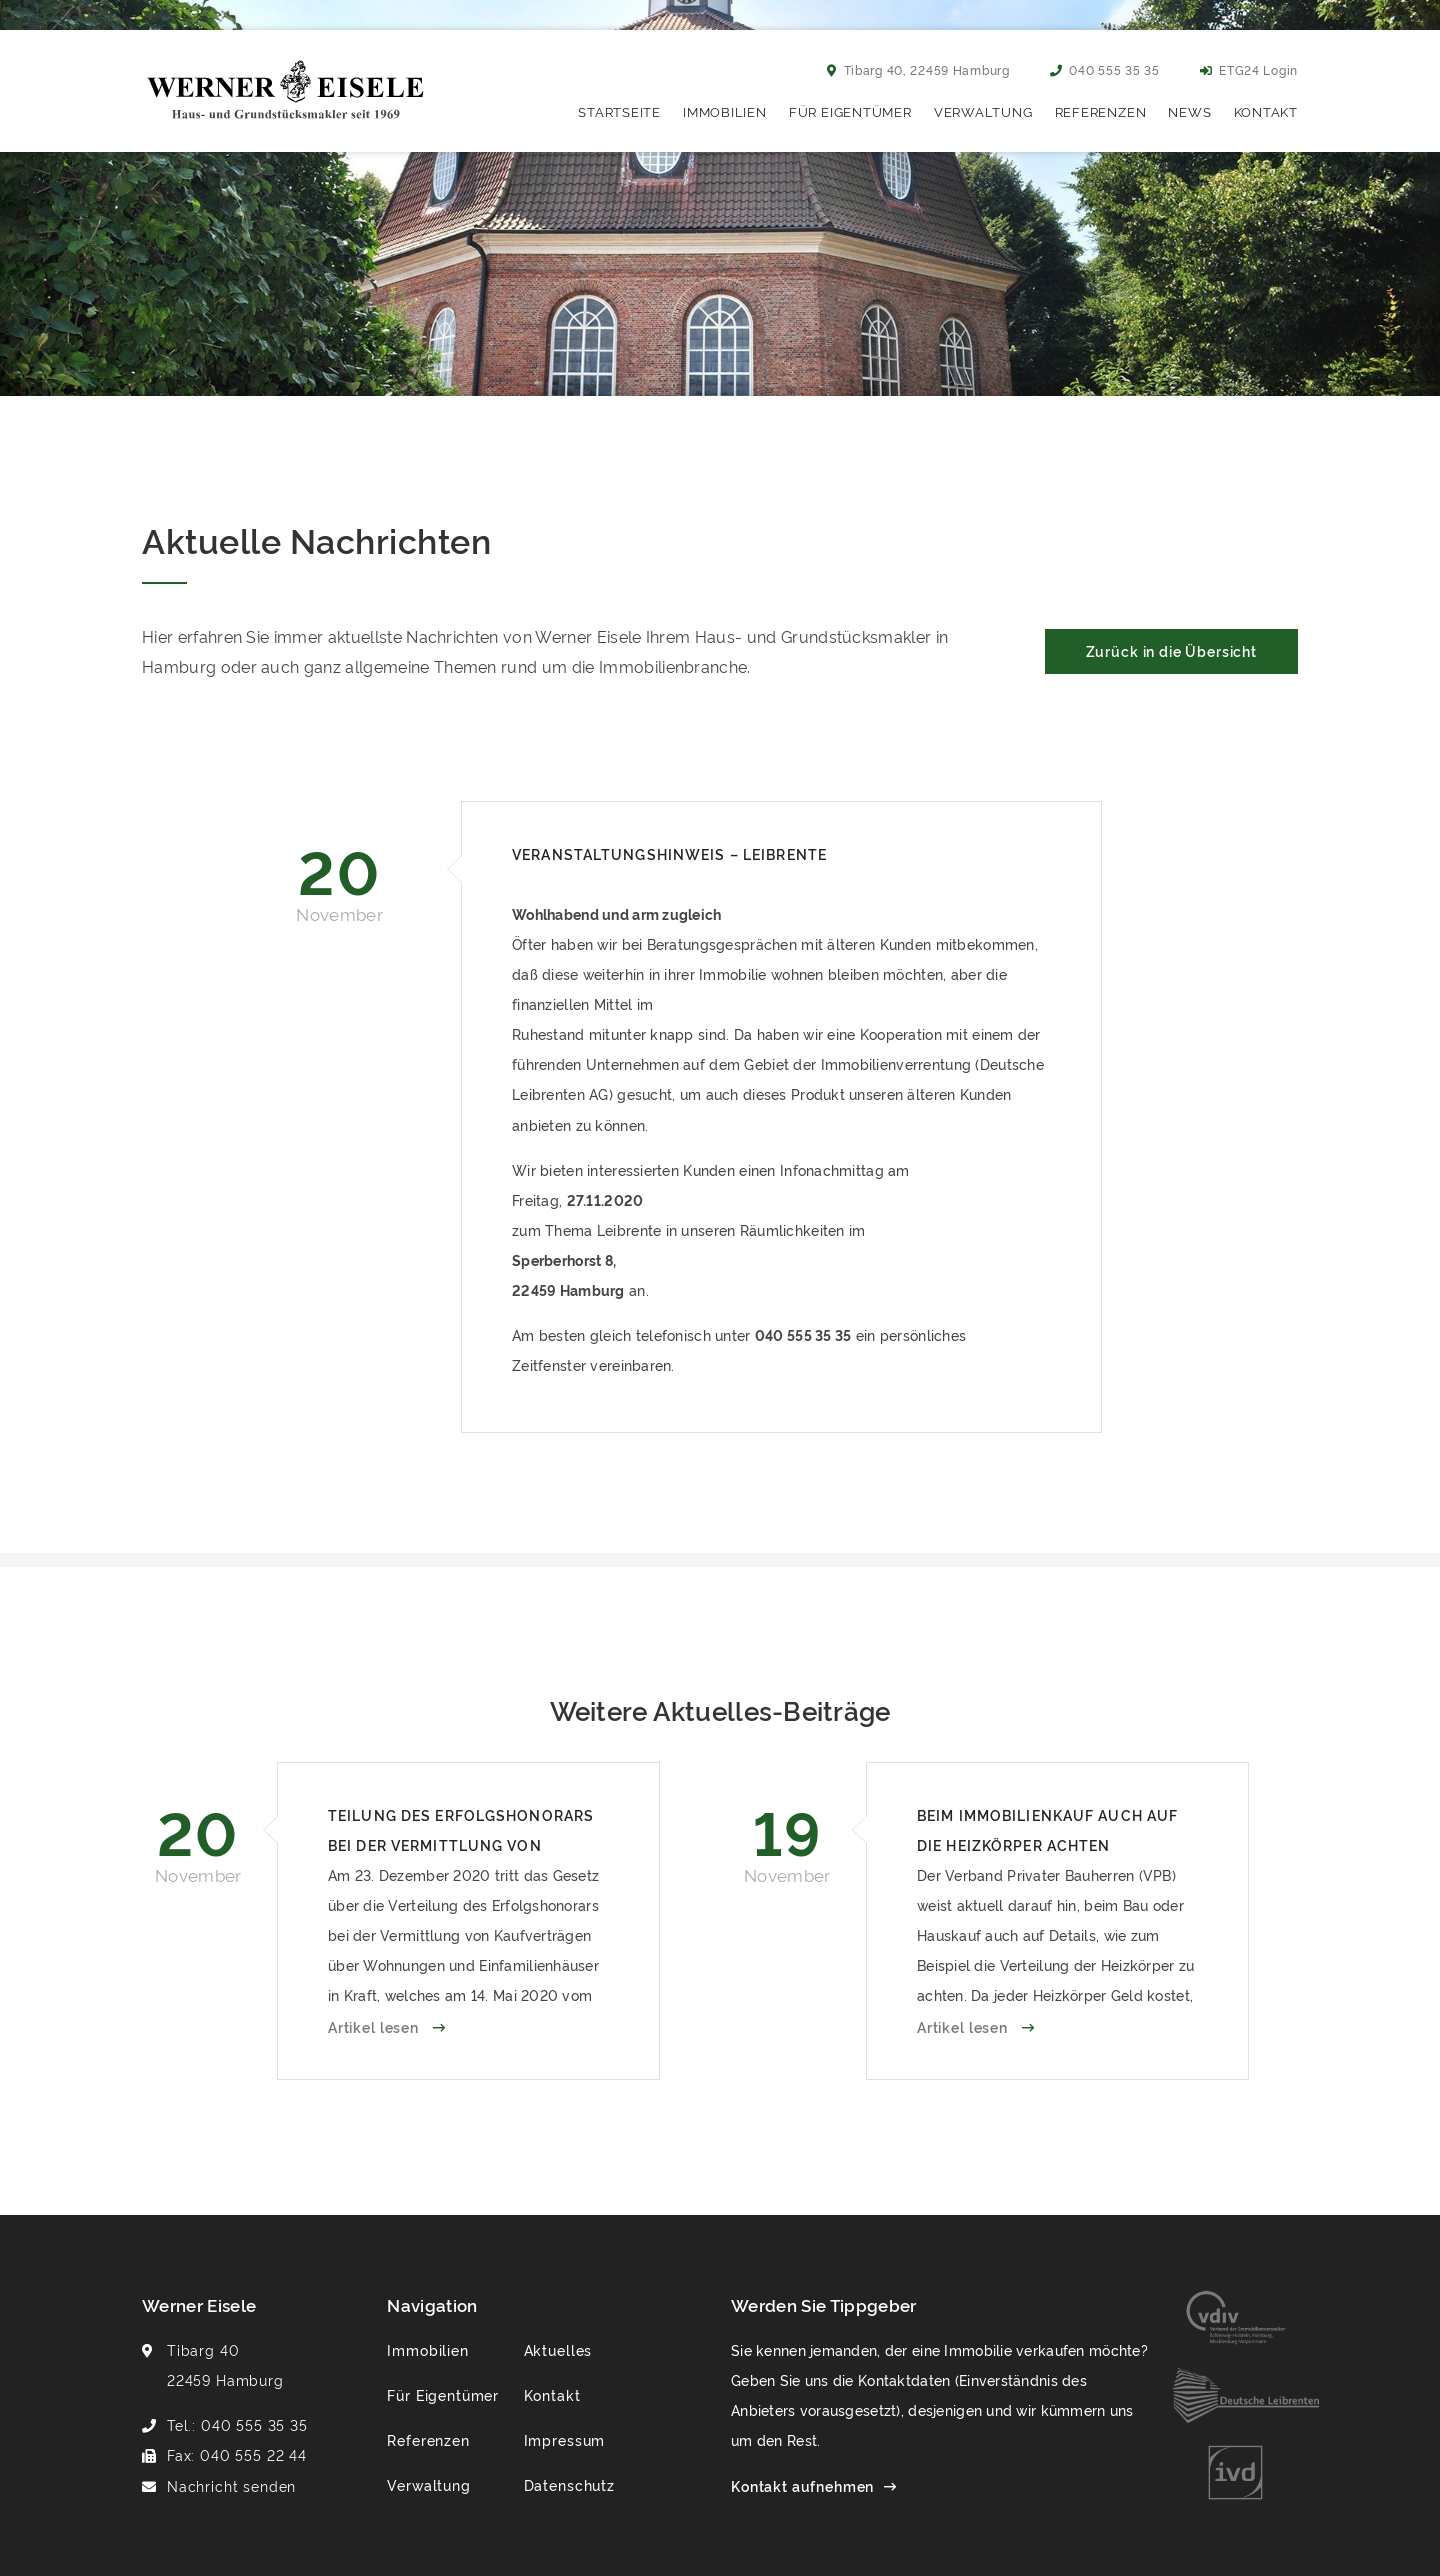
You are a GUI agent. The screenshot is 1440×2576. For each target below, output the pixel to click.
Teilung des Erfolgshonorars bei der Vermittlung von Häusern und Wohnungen (461, 1832)
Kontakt (1266, 111)
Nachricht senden (231, 2485)
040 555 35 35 (1105, 69)
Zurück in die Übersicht (1171, 650)
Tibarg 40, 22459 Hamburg (918, 69)
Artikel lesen (375, 2026)
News (1189, 111)
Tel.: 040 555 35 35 (237, 2424)
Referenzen (1101, 111)
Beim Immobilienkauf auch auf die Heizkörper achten (1047, 1829)
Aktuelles (558, 2349)
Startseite (619, 111)
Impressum (565, 2439)
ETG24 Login (1249, 69)
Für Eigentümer (850, 111)
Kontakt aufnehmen (802, 2485)
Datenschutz (569, 2484)
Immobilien (725, 111)
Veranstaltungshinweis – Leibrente (669, 853)
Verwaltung (983, 111)
